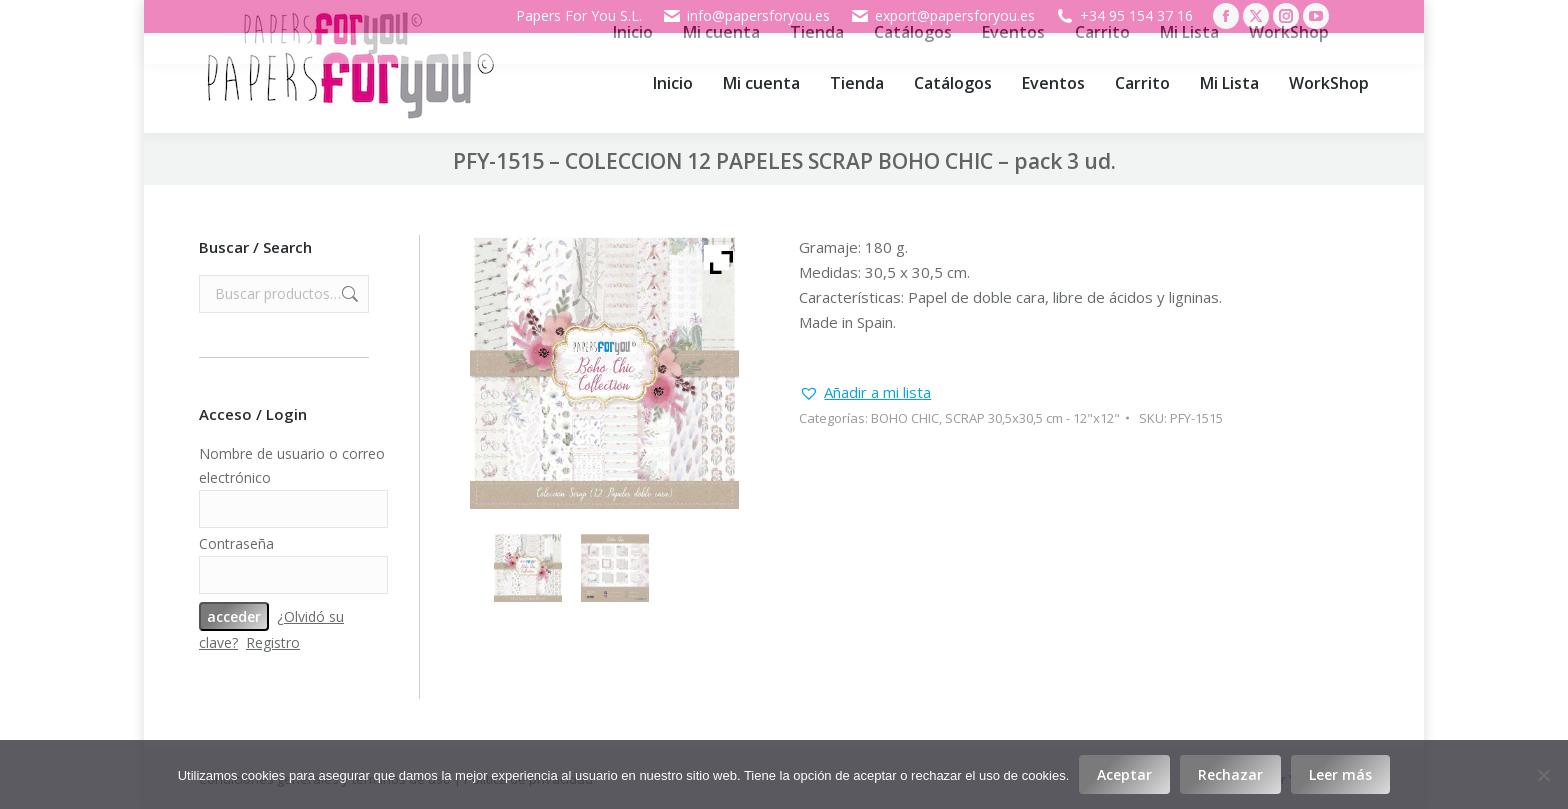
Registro (273, 642)
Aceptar (1124, 774)
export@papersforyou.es (942, 16)
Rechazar (1230, 774)
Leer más (1340, 774)
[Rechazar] (1543, 775)
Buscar (348, 294)
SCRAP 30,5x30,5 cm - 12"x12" (1032, 418)
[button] (865, 392)
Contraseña (236, 543)
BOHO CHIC (905, 418)
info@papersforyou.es (746, 16)
